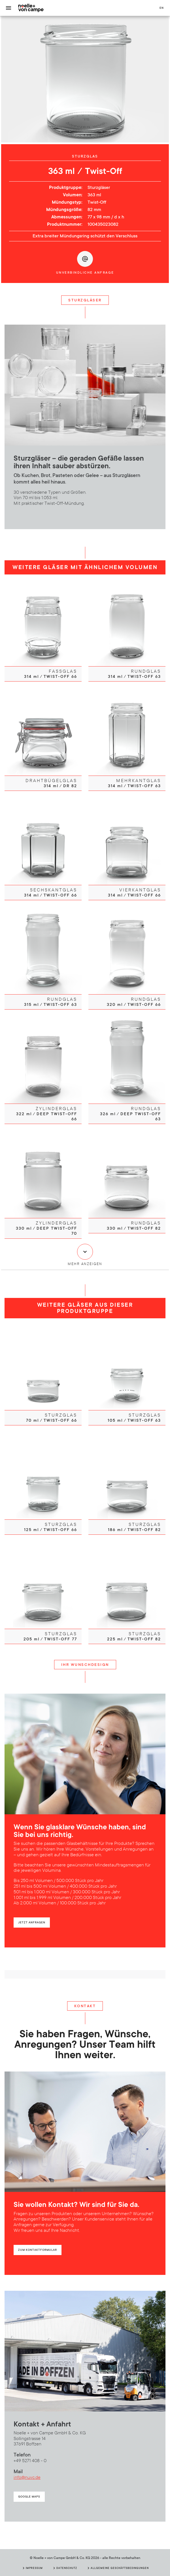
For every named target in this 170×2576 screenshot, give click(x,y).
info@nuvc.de (27, 2477)
